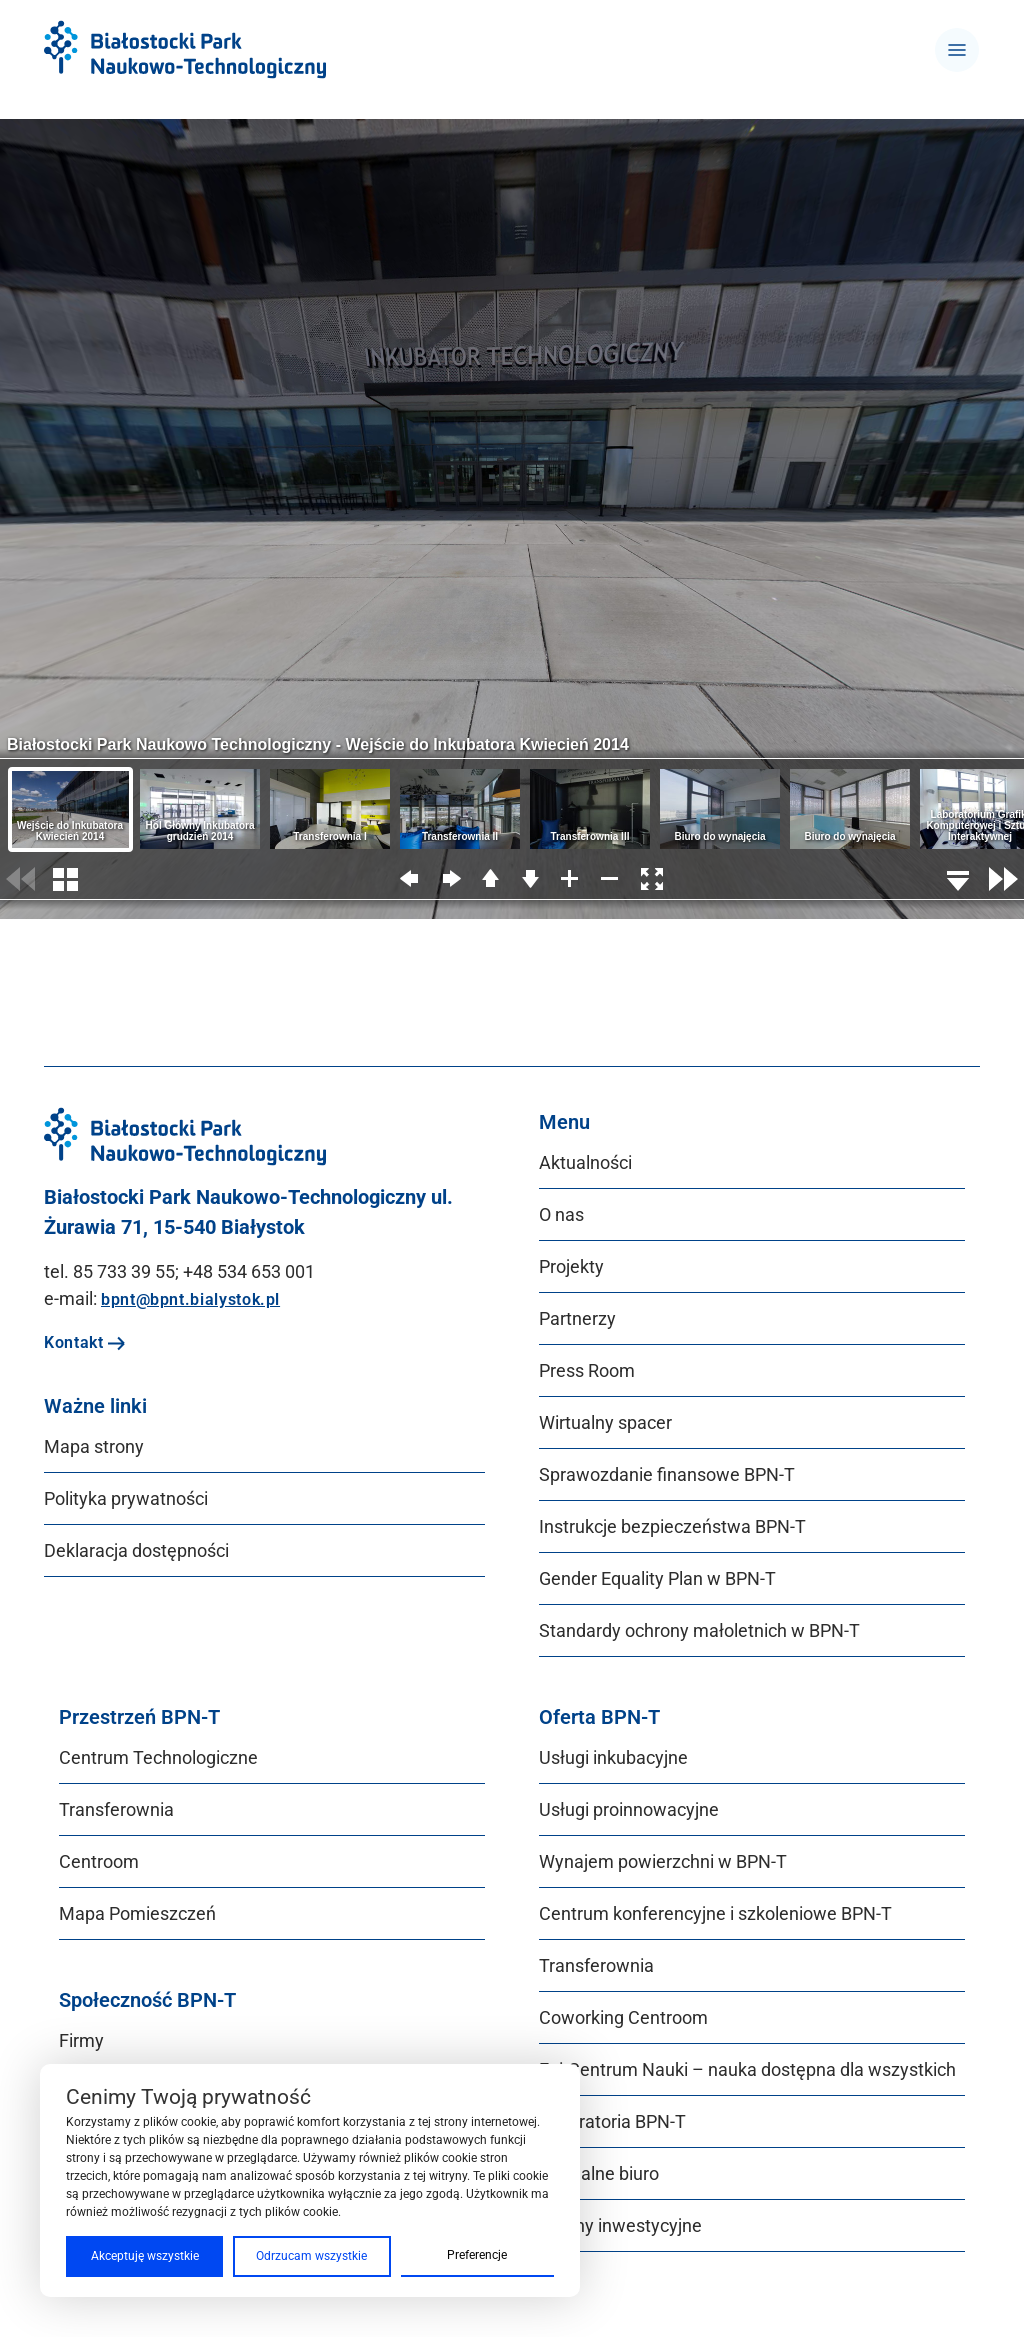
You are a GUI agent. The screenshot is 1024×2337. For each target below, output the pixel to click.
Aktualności (585, 1162)
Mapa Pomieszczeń (137, 1913)
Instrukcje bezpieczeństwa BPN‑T (672, 1526)
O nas (561, 1214)
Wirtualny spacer (605, 1422)
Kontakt (85, 1342)
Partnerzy (577, 1318)
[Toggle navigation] (957, 50)
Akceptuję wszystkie (145, 2256)
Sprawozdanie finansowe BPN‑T (667, 1474)
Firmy (81, 2040)
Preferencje (477, 2255)
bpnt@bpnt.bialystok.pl (190, 1299)
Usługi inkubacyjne (613, 1757)
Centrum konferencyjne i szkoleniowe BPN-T (715, 1913)
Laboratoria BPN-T (612, 2121)
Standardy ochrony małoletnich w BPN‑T (699, 1630)
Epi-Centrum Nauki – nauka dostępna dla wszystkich (747, 2069)
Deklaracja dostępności (136, 1550)
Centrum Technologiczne (158, 1757)
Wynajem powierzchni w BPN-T (663, 1861)
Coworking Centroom (623, 2017)
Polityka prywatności (126, 1498)
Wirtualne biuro (599, 2173)
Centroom (99, 1861)
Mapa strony (94, 1446)
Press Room (587, 1370)
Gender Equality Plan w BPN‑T (657, 1578)
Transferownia (116, 1809)
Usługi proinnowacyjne (629, 1809)
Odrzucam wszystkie (311, 2256)
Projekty (571, 1266)
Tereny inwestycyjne (620, 2225)
